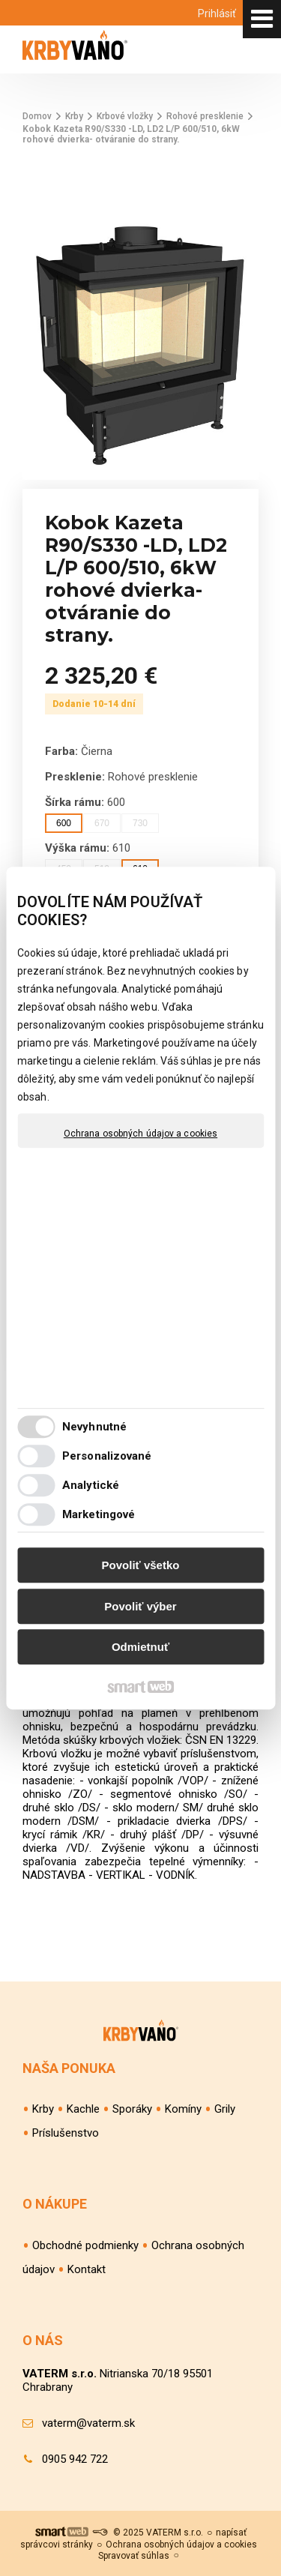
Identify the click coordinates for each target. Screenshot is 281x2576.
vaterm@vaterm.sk (88, 2423)
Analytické (90, 1485)
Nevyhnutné (94, 1426)
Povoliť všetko (141, 1565)
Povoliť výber (140, 1606)
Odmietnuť (140, 1646)
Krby (43, 2109)
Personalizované (107, 1456)
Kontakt (86, 2269)
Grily (224, 2109)
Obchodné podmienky (85, 2245)
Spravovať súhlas (133, 2556)
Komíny (183, 2109)
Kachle (83, 2109)
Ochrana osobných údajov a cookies (140, 1133)
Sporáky (132, 2109)
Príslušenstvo (65, 2133)
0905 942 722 (75, 2459)
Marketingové (98, 1514)
